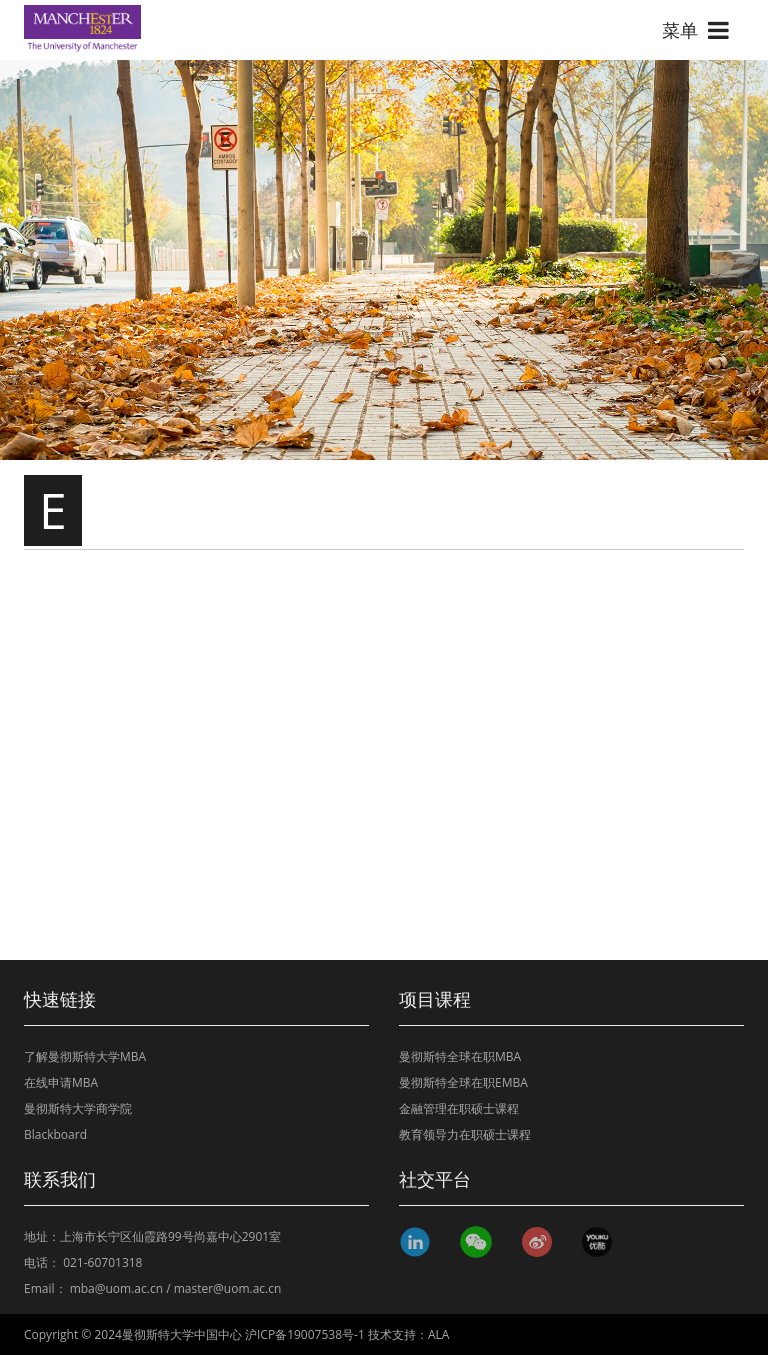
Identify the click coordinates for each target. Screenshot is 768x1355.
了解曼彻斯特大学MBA (85, 1056)
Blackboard (55, 1134)
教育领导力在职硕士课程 (465, 1134)
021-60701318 (102, 1262)
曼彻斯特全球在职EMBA (463, 1082)
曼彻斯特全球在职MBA (460, 1056)
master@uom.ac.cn (228, 1288)
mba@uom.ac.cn (116, 1288)
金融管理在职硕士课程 (459, 1108)
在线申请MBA (61, 1082)
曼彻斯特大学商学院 (78, 1108)
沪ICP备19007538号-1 (305, 1334)
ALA (438, 1334)
